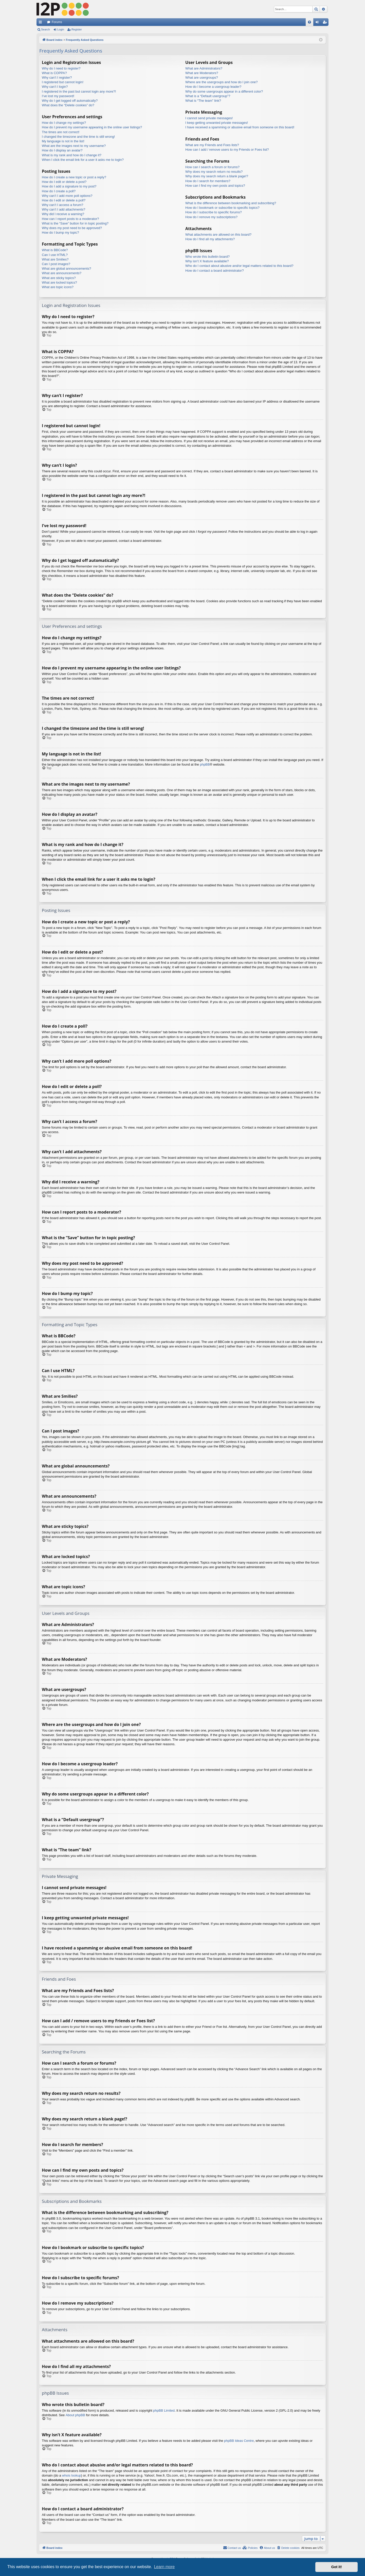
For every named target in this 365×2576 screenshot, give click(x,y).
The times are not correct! (60, 132)
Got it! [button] (336, 2567)
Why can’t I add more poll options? (67, 196)
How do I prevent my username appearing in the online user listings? (92, 127)
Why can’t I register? (57, 77)
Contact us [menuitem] (232, 2547)
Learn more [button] (164, 2567)
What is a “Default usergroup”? (207, 96)
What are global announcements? (66, 268)
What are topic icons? (58, 287)
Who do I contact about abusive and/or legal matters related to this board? (239, 266)
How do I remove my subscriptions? (211, 217)
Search (45, 29)
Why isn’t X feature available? (207, 261)
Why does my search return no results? (214, 172)
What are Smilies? (55, 259)
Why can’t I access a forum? (62, 205)
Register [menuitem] (325, 23)
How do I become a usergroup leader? (213, 87)
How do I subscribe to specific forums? (213, 212)
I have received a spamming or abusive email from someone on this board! (239, 127)
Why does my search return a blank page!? (216, 176)
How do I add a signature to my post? (69, 186)
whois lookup (71, 2475)
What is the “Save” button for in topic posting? (75, 223)
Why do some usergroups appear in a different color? (224, 91)
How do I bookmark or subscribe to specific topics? (222, 208)
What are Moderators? (201, 73)
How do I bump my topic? (60, 232)
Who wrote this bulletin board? (207, 256)
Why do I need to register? (61, 68)
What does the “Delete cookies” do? (68, 105)
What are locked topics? (59, 282)
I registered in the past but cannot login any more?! (79, 91)
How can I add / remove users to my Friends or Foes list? (227, 149)
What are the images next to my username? (74, 146)
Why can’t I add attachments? (63, 209)
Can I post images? (56, 264)
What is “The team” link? (203, 100)
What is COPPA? (54, 73)
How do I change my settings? (64, 123)
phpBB (205, 764)
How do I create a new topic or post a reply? (74, 177)
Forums (57, 22)
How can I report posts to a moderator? (70, 219)
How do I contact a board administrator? (214, 270)
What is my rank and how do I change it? (71, 155)
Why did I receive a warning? (63, 214)
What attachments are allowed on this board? (218, 234)
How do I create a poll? (59, 191)
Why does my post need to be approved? (72, 228)
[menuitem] (309, 22)
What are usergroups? (201, 77)
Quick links (41, 23)
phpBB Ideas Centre (239, 2441)
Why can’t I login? (55, 87)
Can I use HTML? (55, 255)
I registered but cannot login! (62, 82)
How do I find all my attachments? (210, 239)
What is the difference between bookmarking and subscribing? (230, 203)
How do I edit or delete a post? (64, 182)
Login (60, 29)
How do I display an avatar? (62, 150)
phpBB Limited (164, 2410)
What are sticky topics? (59, 278)
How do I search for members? (207, 181)
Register (76, 29)
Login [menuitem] (318, 23)
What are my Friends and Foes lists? (212, 145)
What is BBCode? (55, 250)
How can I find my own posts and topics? (215, 185)
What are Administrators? (203, 68)
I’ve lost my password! (58, 96)
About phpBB (75, 2415)
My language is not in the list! (63, 141)
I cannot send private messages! (209, 118)
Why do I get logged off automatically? (70, 100)
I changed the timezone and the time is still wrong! (78, 137)
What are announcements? (61, 273)
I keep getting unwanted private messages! (216, 123)
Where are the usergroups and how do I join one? (221, 82)
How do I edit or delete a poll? (63, 200)
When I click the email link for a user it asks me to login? (83, 160)
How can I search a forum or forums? (212, 167)
